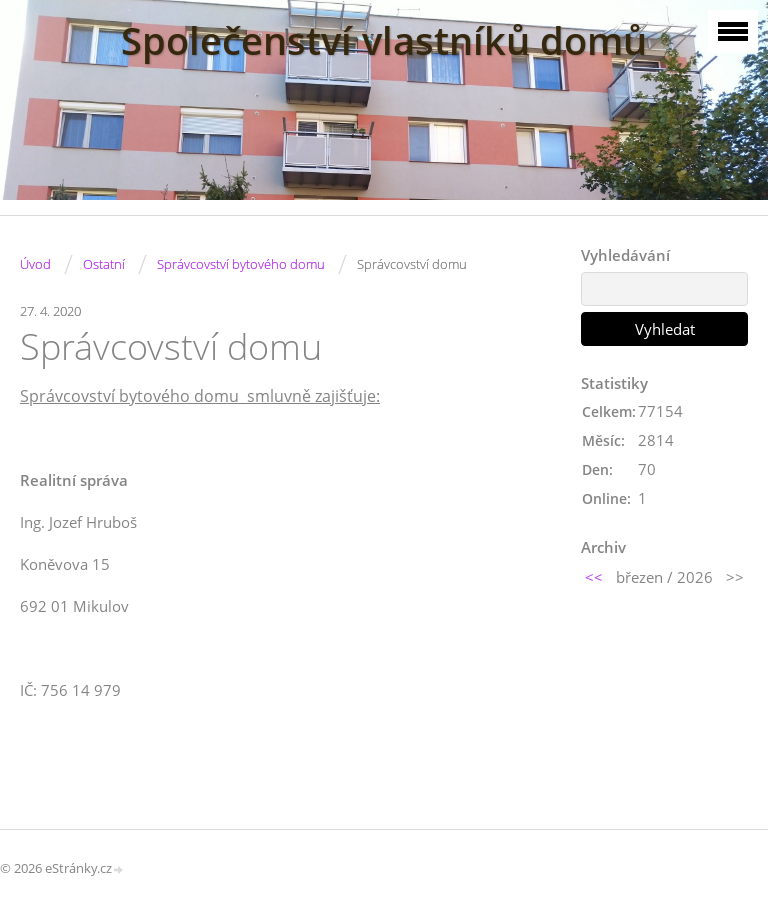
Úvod (35, 264)
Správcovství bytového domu (241, 264)
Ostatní (104, 264)
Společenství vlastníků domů (384, 40)
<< (594, 577)
